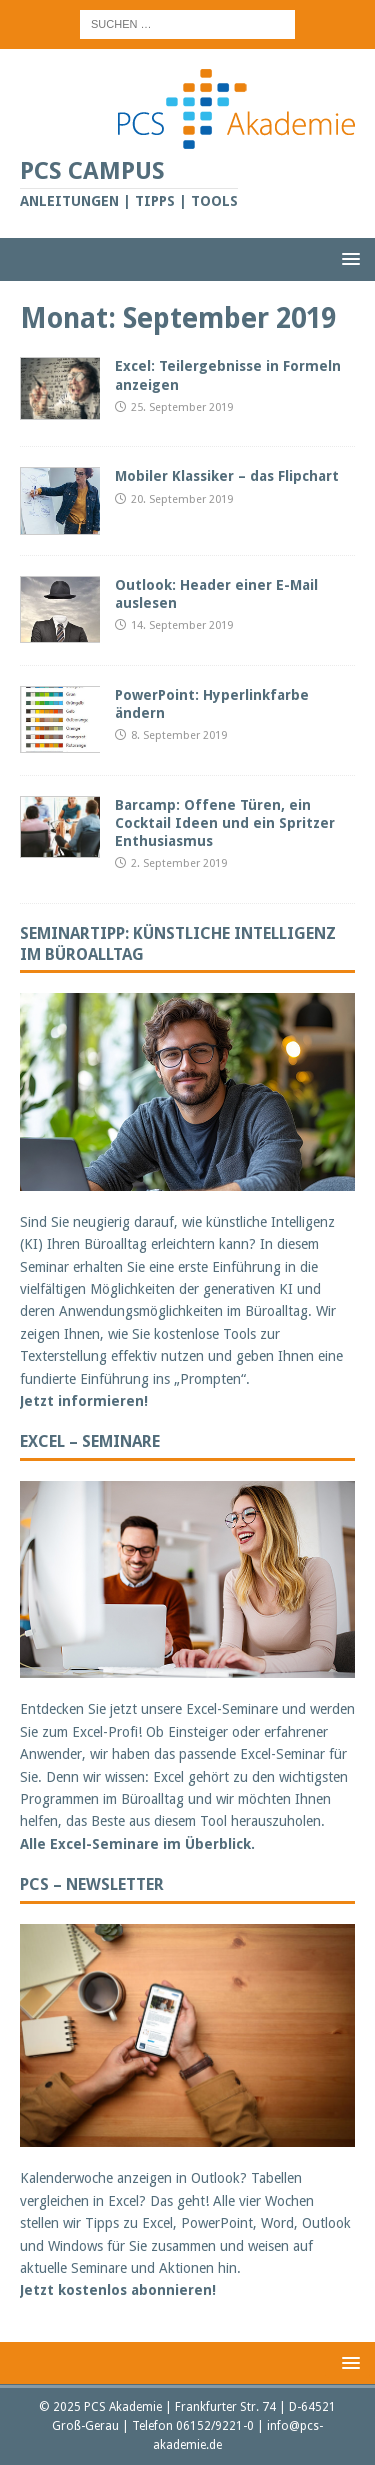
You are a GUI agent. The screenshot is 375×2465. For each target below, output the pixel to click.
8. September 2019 (179, 735)
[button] (347, 258)
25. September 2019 (182, 407)
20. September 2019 (182, 499)
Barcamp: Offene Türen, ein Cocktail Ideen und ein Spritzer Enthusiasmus (225, 823)
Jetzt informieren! (84, 1401)
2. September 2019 (179, 863)
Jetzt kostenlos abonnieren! (118, 2290)
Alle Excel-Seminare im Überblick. (137, 1844)
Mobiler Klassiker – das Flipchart (227, 476)
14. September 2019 (182, 625)
